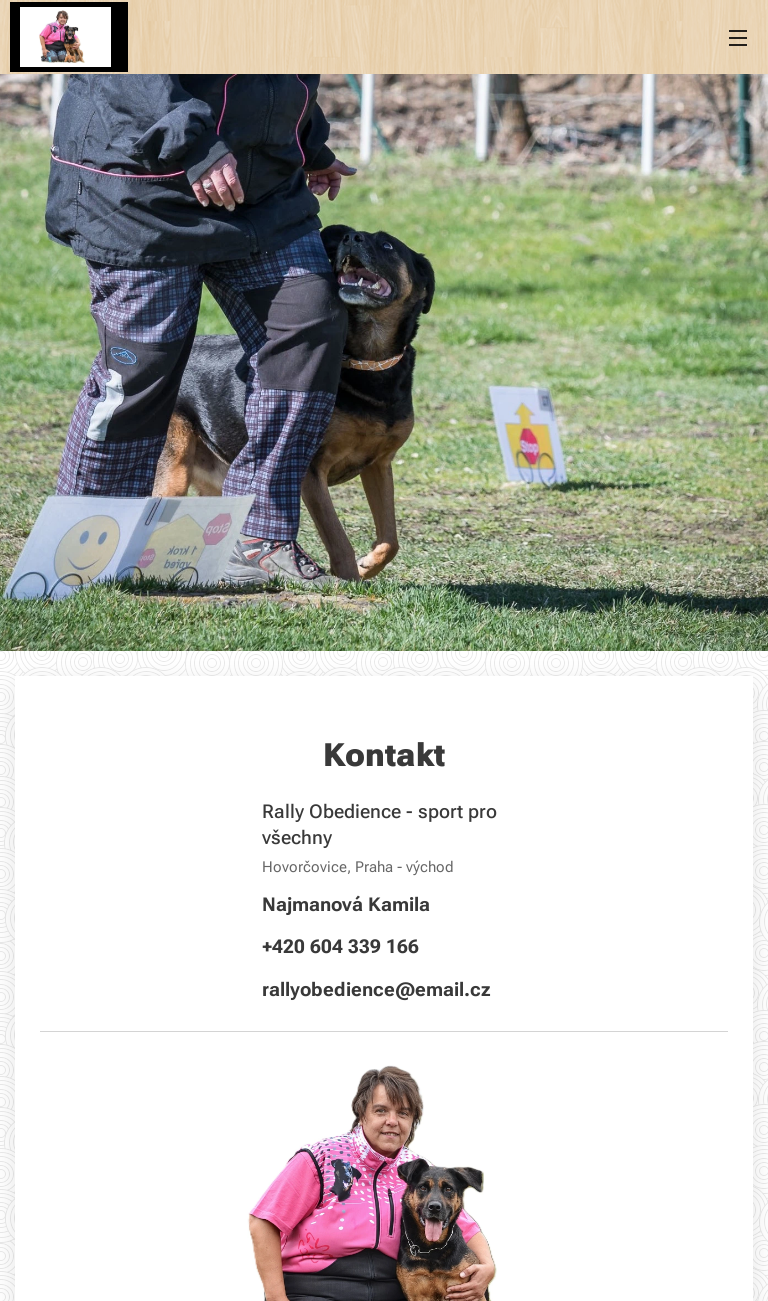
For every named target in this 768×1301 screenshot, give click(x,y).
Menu (738, 38)
